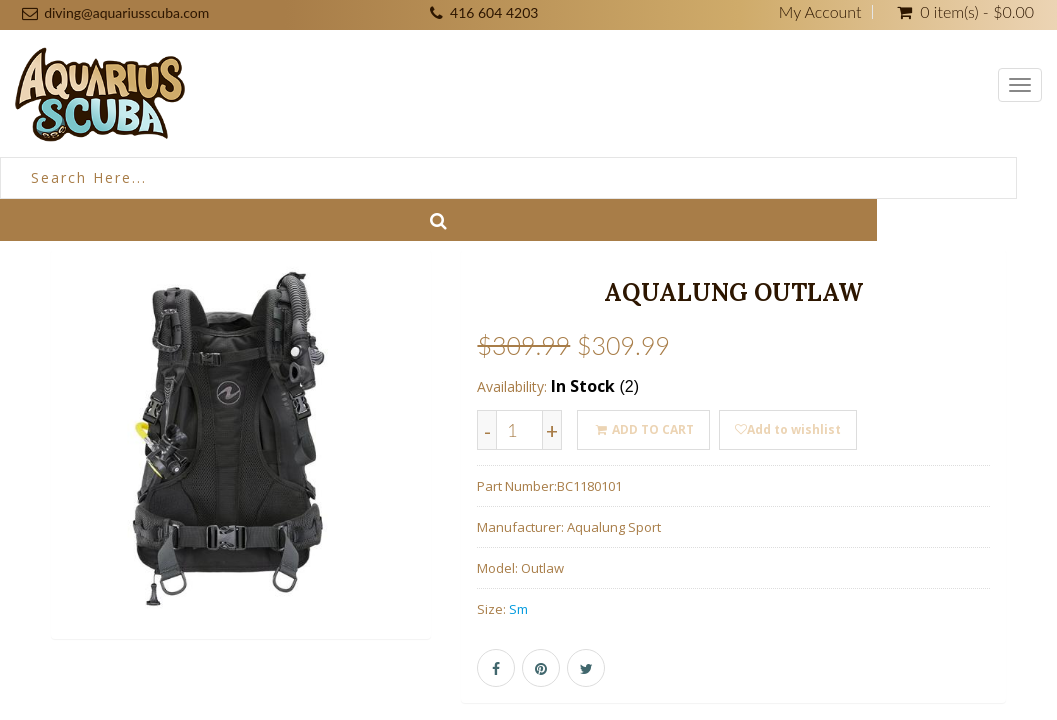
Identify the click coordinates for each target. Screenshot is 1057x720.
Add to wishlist (788, 429)
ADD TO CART (643, 429)
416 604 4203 (494, 12)
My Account (820, 12)
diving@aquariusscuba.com (126, 12)
